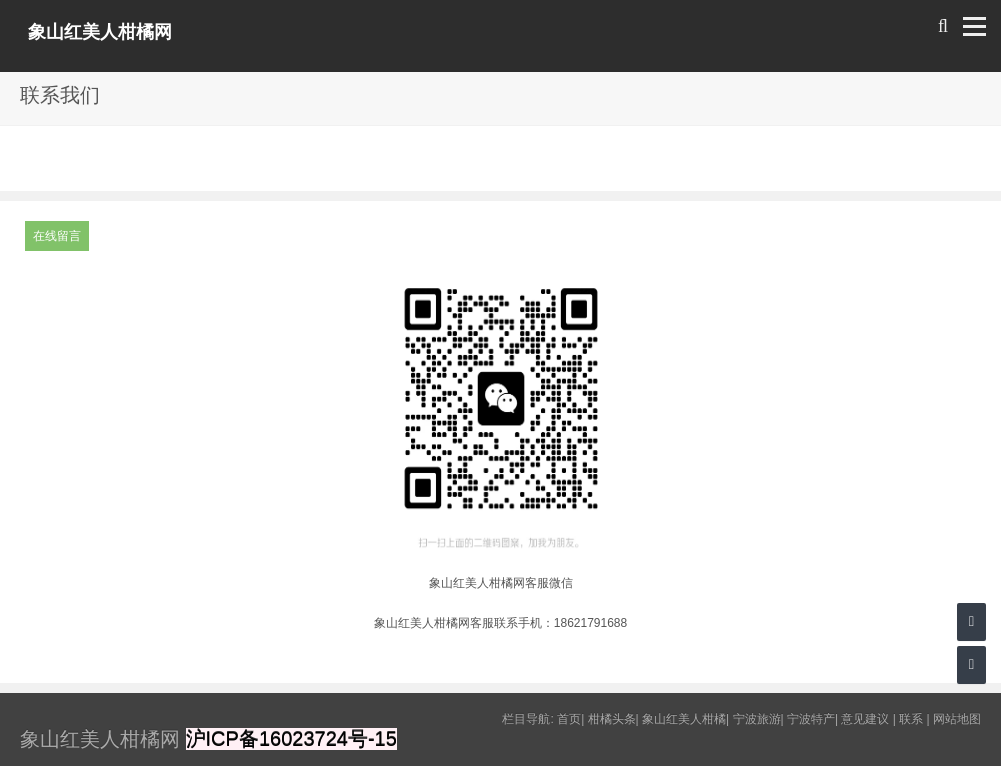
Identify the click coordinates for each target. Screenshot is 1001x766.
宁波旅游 (757, 719)
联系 (911, 719)
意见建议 (865, 719)
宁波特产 (811, 719)
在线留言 (57, 236)
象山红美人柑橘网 (100, 32)
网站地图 (957, 719)
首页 (569, 719)
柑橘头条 (612, 719)
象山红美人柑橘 (684, 719)
